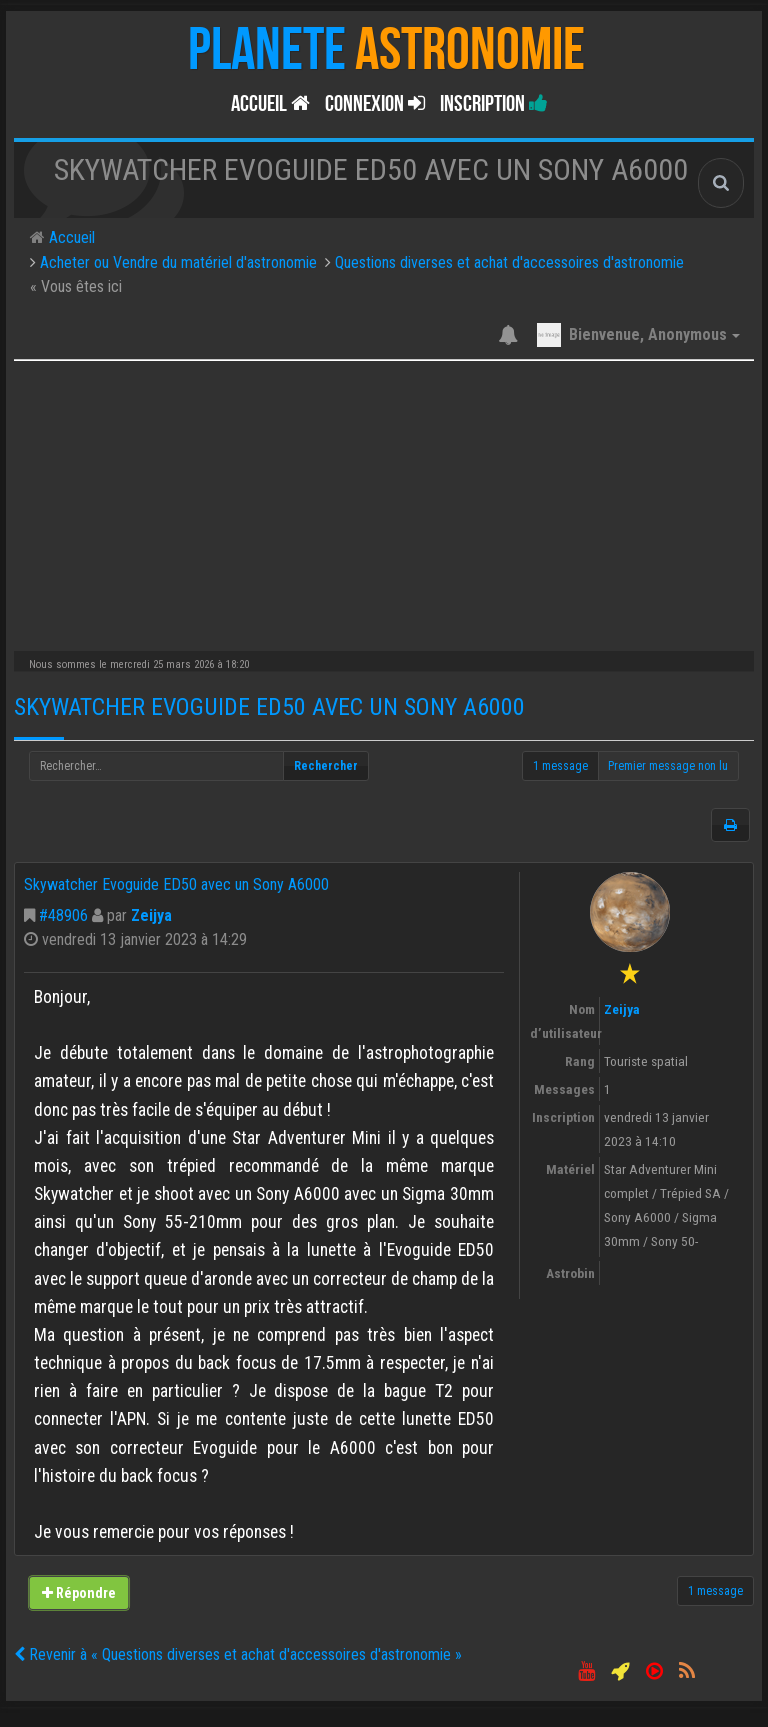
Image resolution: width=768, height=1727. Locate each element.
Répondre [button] (79, 1593)
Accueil (270, 104)
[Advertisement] (384, 501)
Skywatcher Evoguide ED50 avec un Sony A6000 (269, 707)
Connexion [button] (375, 104)
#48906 (63, 915)
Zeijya (151, 915)
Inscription (494, 104)
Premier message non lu (668, 766)
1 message (560, 766)
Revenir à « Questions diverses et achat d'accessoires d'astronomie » (238, 1654)
